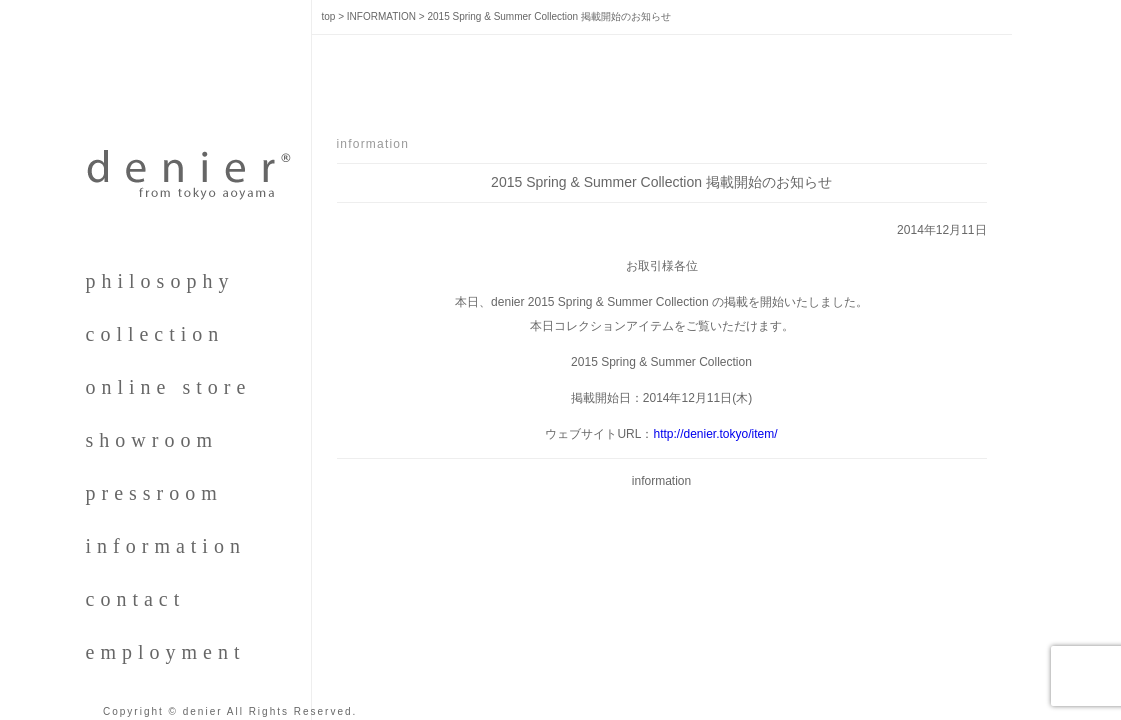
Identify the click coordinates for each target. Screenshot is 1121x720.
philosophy (160, 281)
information (166, 546)
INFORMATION (381, 16)
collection (155, 334)
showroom (152, 440)
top (329, 16)
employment (166, 652)
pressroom (154, 493)
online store (169, 387)
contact (136, 599)
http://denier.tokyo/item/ (715, 434)
